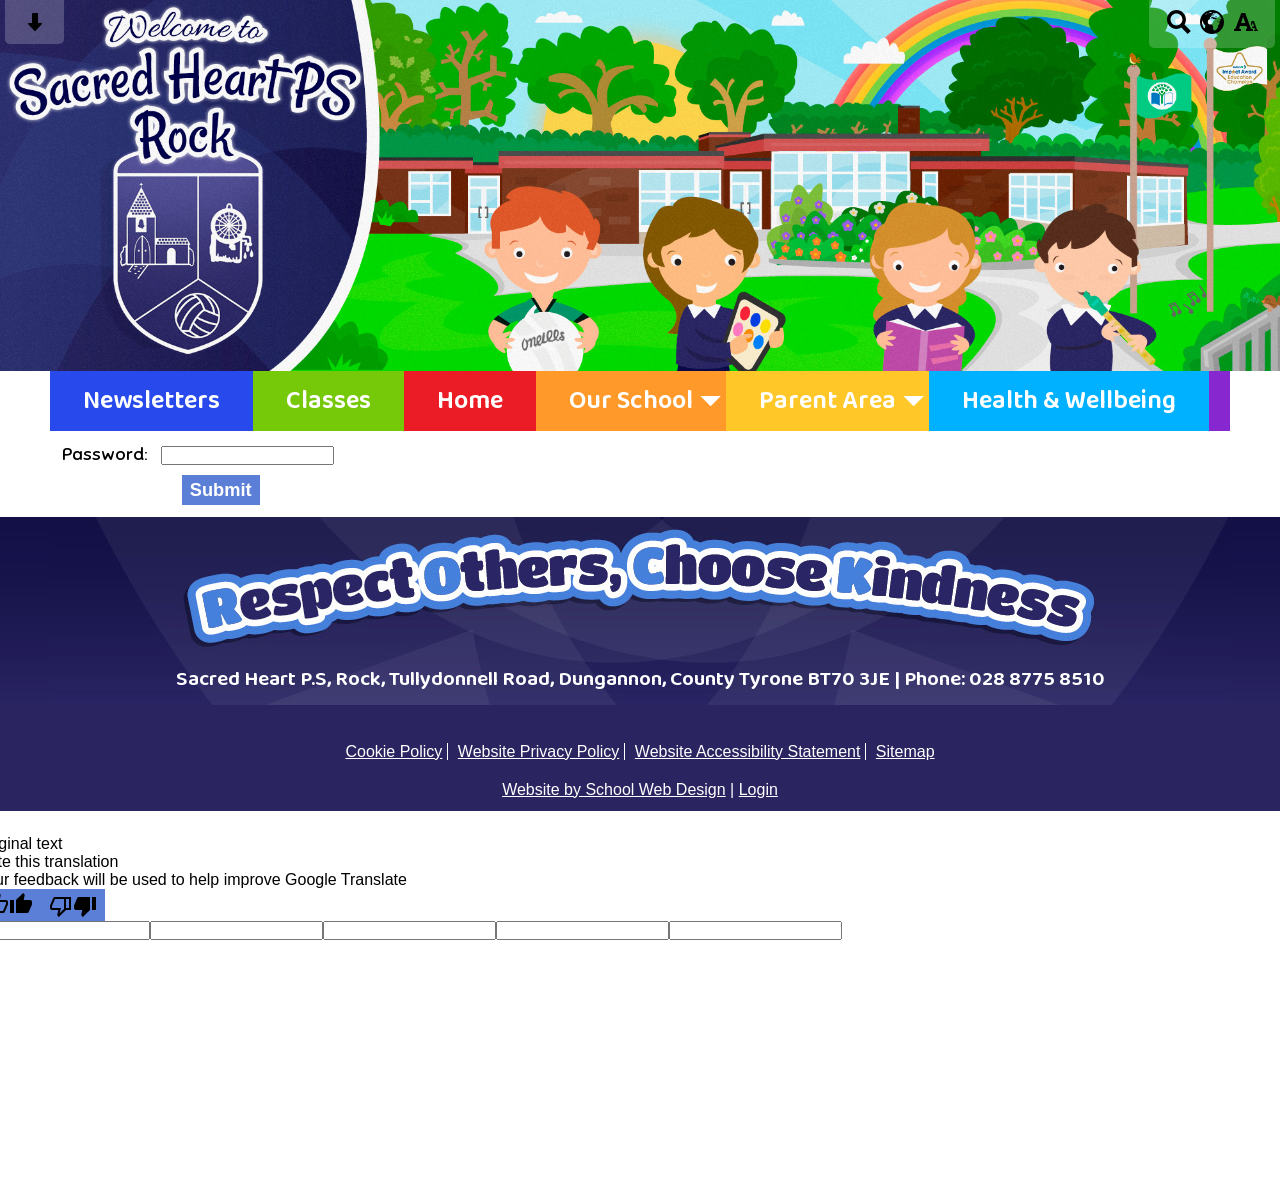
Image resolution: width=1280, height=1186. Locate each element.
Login (758, 789)
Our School (631, 401)
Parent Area (827, 401)
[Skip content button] (34, 28)
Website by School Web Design (614, 789)
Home (470, 401)
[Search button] (1178, 28)
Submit (221, 489)
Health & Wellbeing (1069, 401)
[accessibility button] (1245, 28)
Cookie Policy (393, 751)
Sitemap (905, 751)
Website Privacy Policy (539, 751)
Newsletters (151, 401)
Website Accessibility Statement (748, 751)
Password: (106, 454)
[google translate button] (1212, 22)
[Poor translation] (73, 905)
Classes (328, 401)
